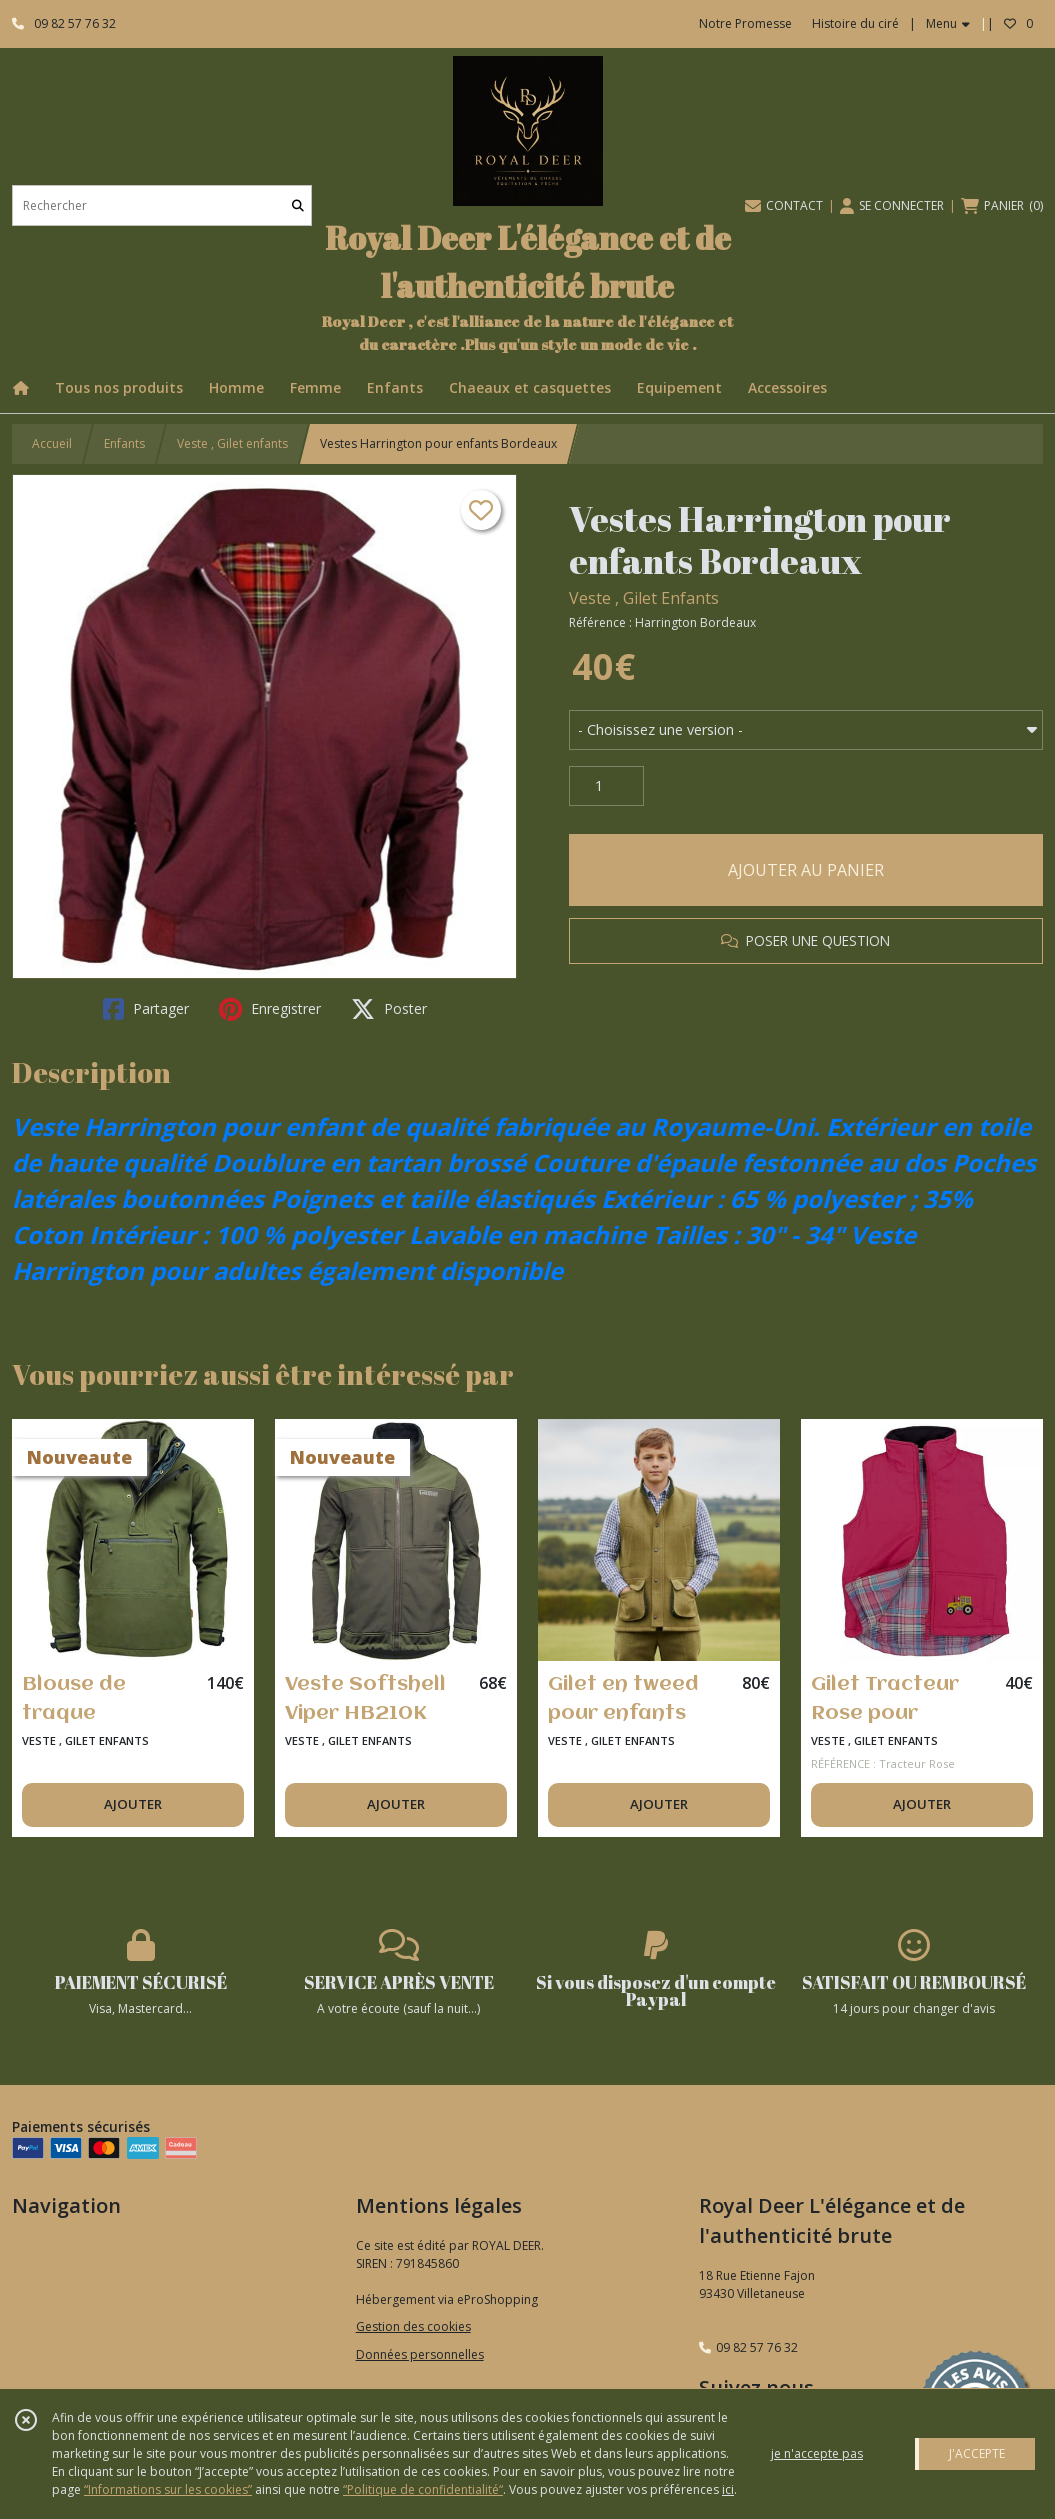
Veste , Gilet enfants (232, 443)
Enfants (124, 443)
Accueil (52, 443)
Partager (146, 1009)
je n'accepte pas (817, 2453)
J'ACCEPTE (977, 2453)
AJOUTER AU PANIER (806, 870)
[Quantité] (606, 786)
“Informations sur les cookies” (168, 2489)
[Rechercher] (298, 205)
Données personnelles (420, 2354)
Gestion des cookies (413, 2326)
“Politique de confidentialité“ (423, 2489)
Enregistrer (270, 1009)
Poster (389, 1009)
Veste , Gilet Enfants (644, 598)
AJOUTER (133, 1804)
